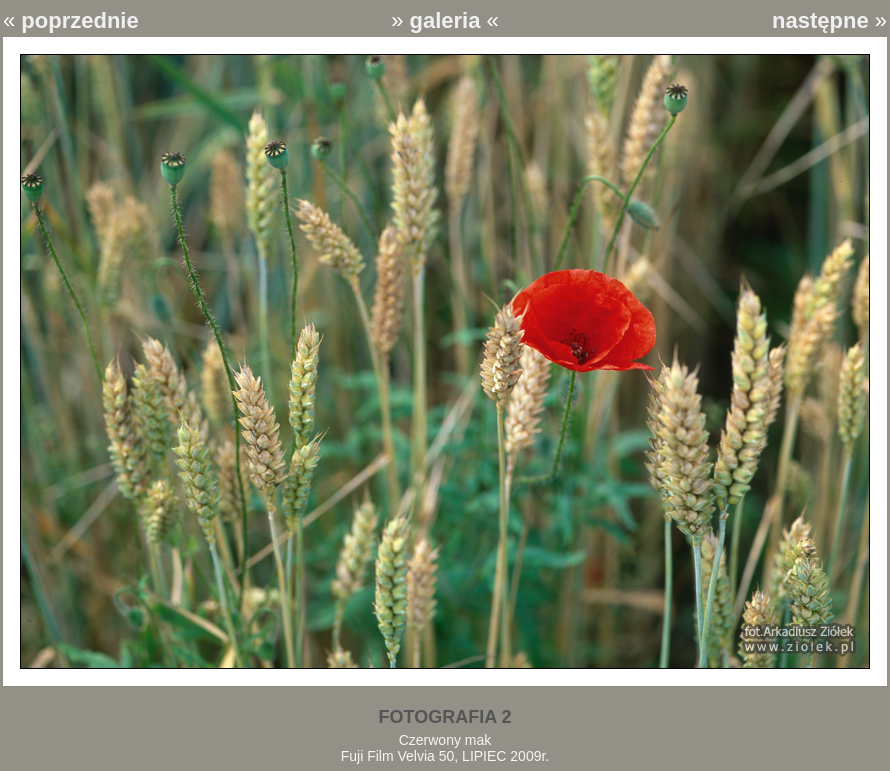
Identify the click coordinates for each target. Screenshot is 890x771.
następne (820, 20)
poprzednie (79, 20)
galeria (445, 20)
